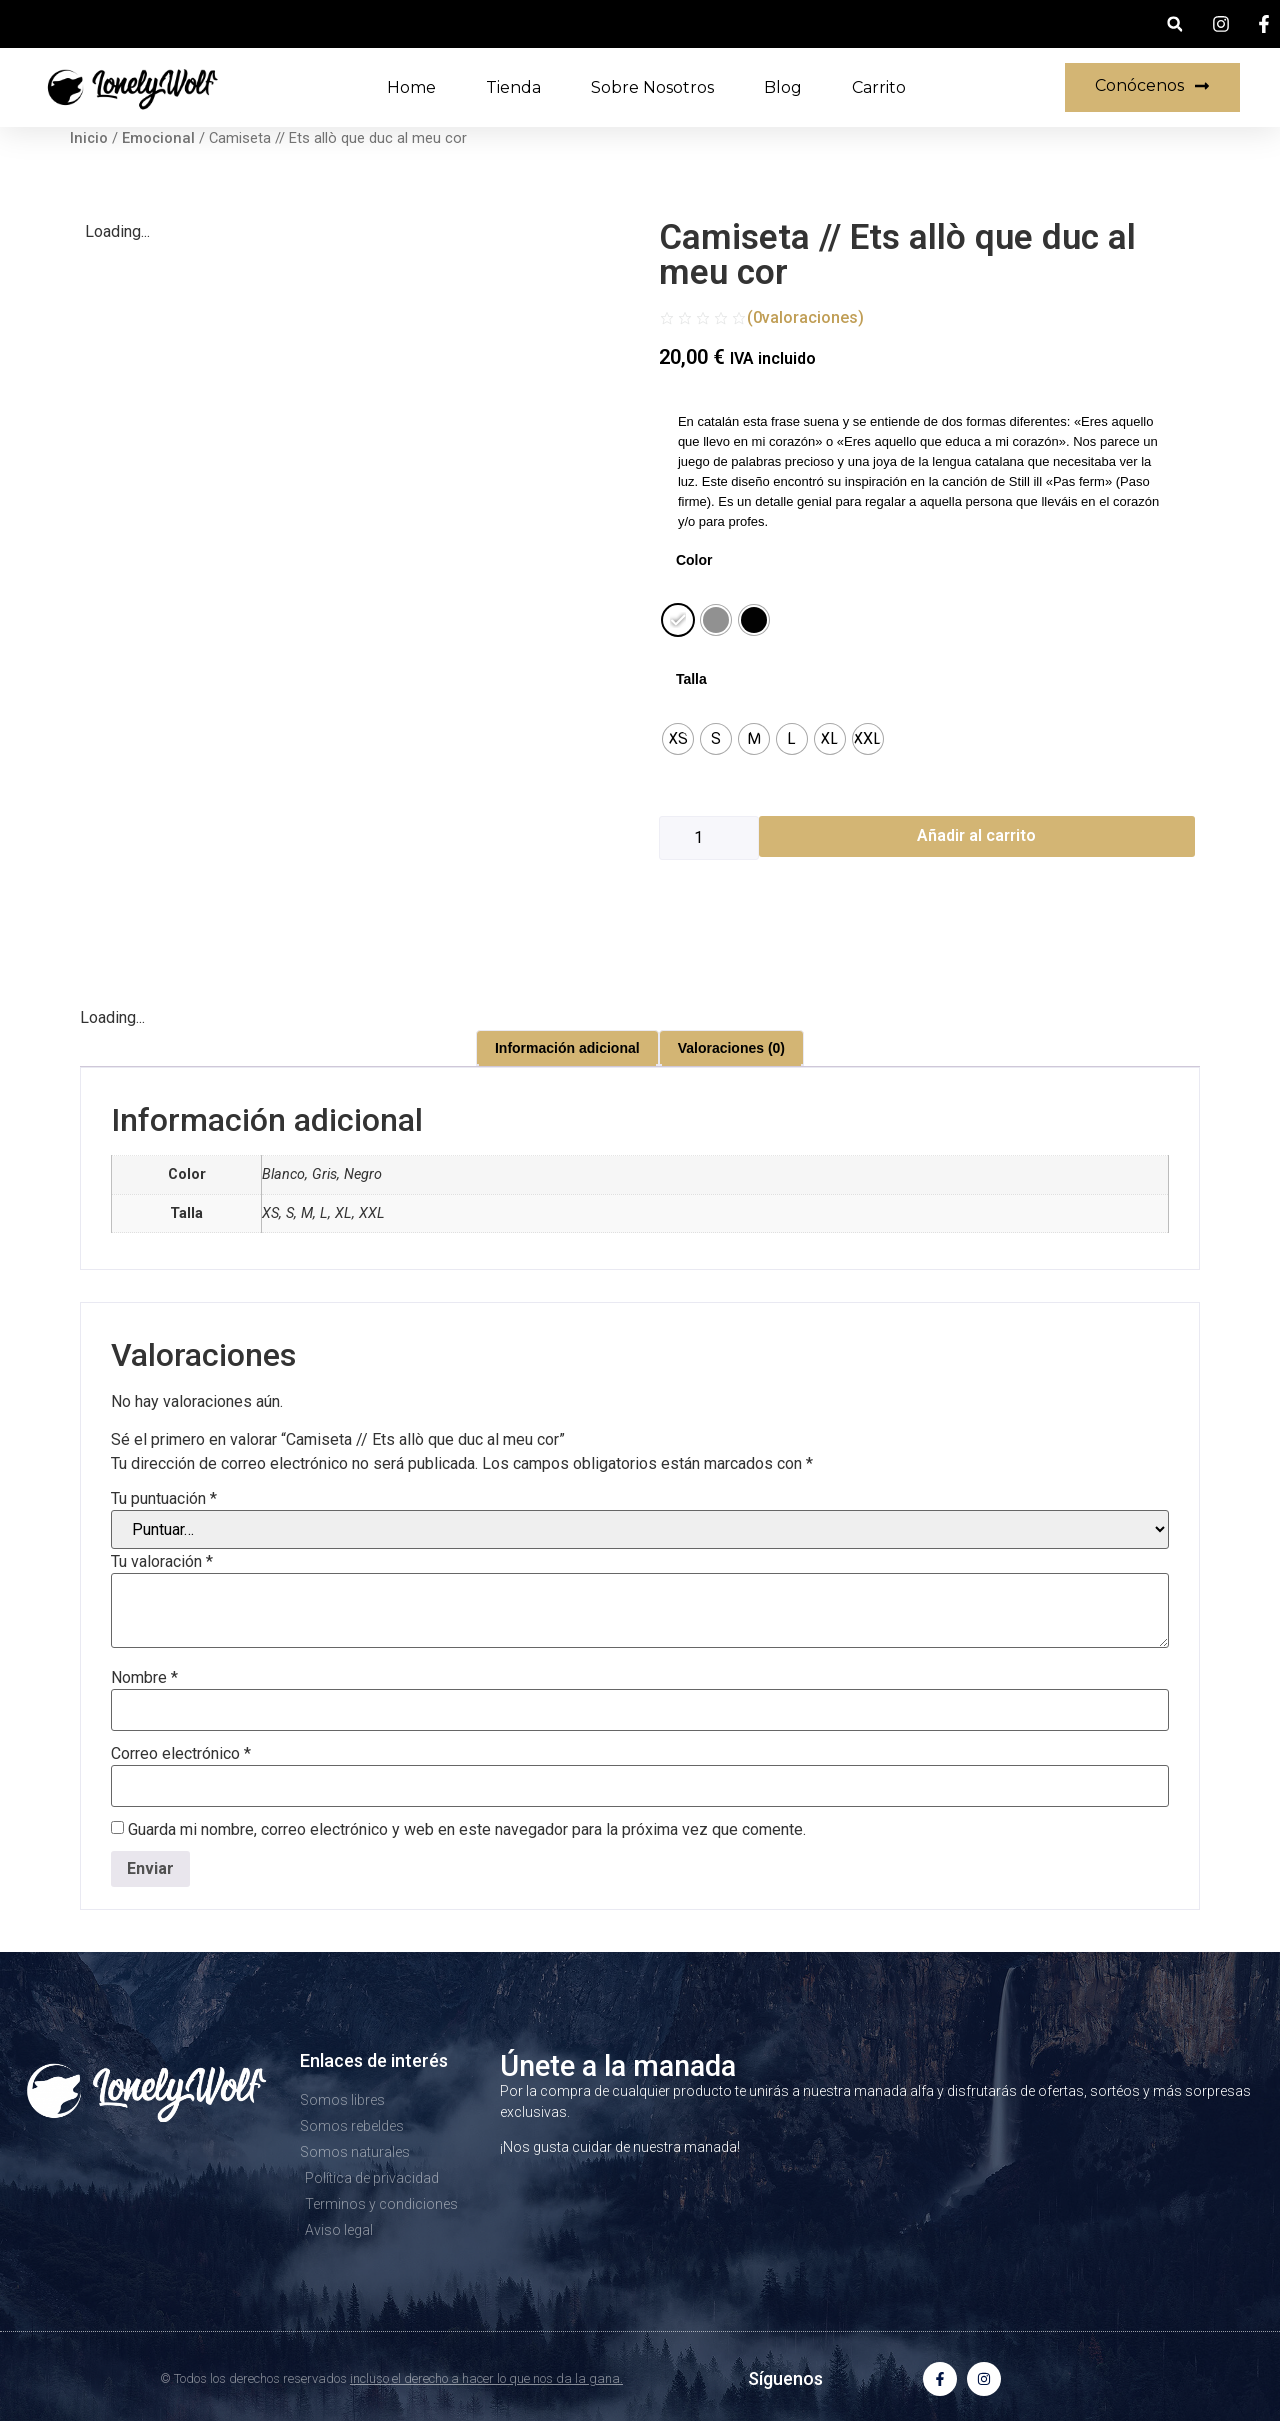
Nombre (144, 1678)
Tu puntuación (164, 1499)
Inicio (89, 138)
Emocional (158, 138)
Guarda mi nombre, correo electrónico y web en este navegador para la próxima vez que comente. (467, 1830)
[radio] (678, 620)
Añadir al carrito (976, 835)
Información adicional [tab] (567, 1048)
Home (411, 87)
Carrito (879, 87)
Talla (691, 679)
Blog (783, 87)
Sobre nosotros (652, 87)
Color (694, 560)
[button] (1174, 24)
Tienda (513, 87)
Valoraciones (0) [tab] (731, 1048)
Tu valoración (162, 1562)
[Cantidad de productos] (709, 838)
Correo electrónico (181, 1754)
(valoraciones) (805, 317)
